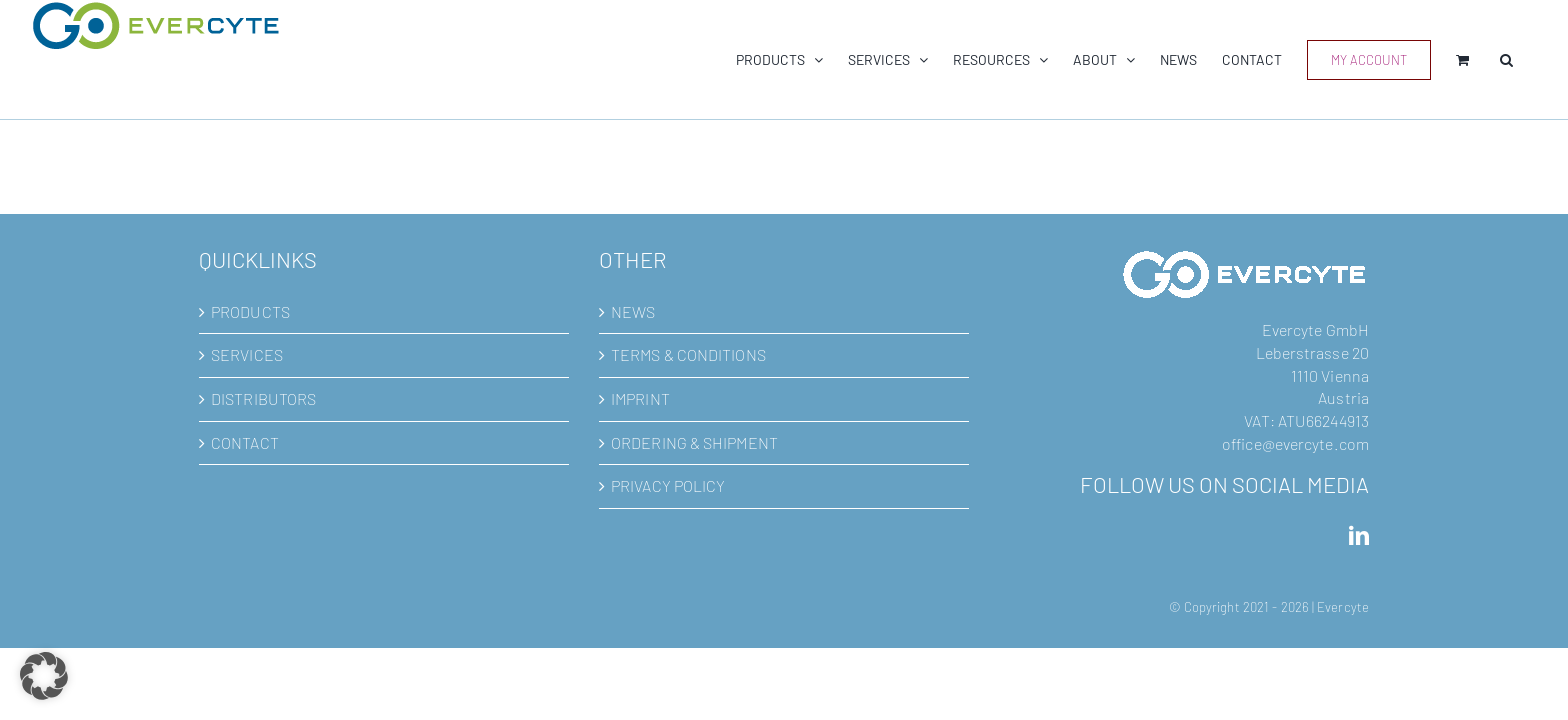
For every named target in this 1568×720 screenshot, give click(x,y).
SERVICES (247, 354)
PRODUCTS (250, 311)
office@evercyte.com (1295, 443)
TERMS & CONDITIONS (688, 354)
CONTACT (245, 442)
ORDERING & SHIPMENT (694, 442)
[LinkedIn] (1359, 536)
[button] (1531, 59)
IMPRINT (640, 398)
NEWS (633, 311)
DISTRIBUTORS (263, 398)
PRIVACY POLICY (668, 485)
